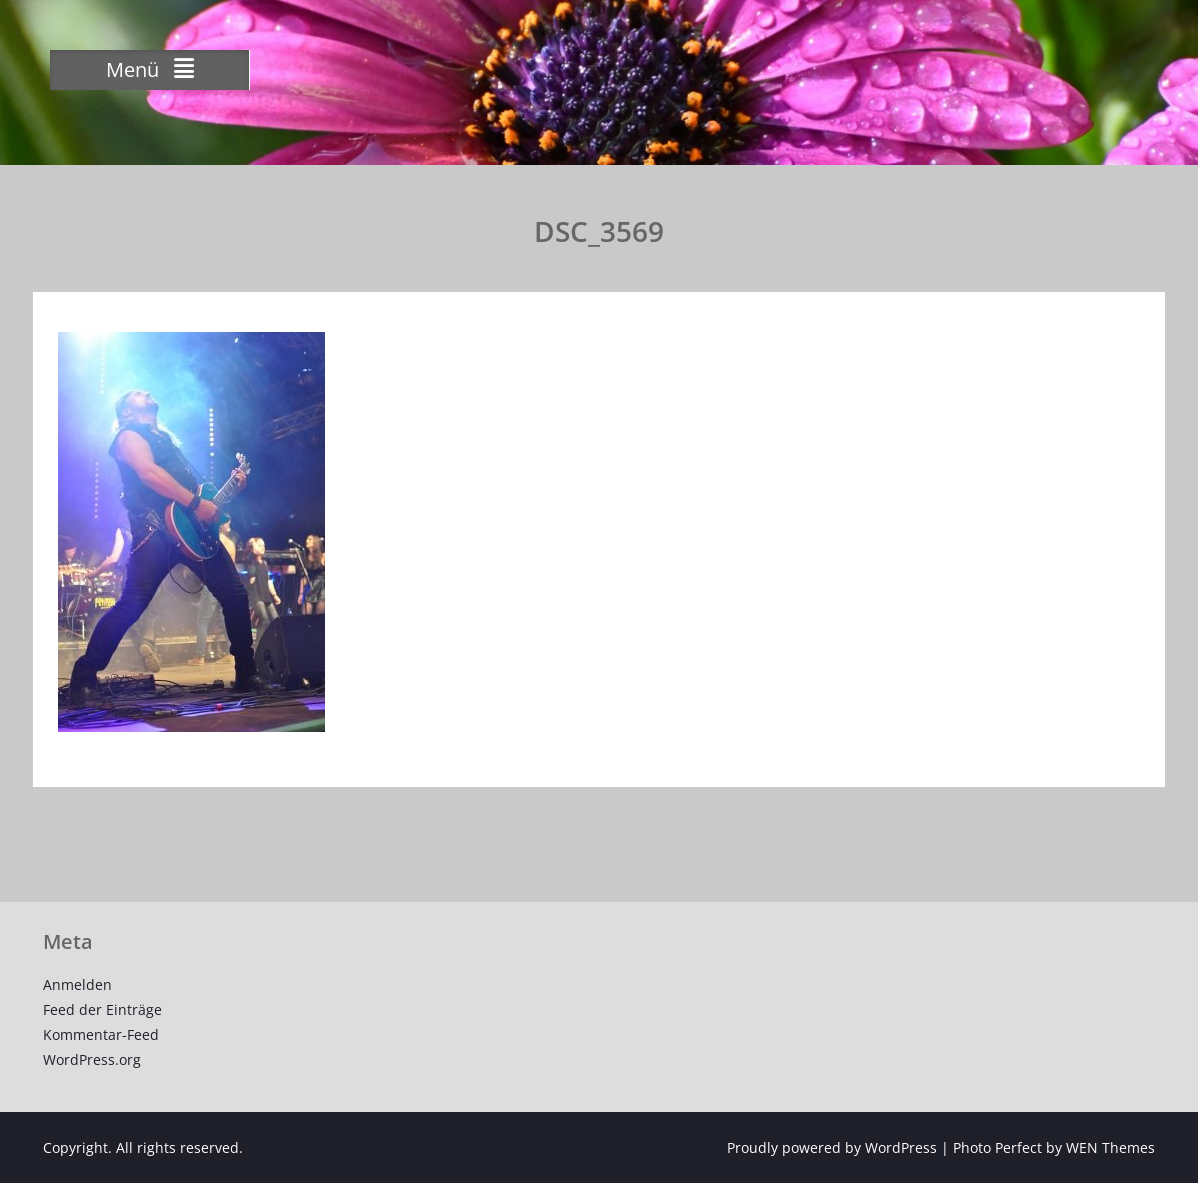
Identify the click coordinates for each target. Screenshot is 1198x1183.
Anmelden (77, 984)
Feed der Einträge (102, 1009)
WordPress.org (92, 1059)
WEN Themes (1110, 1147)
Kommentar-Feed (101, 1034)
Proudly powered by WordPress (832, 1147)
